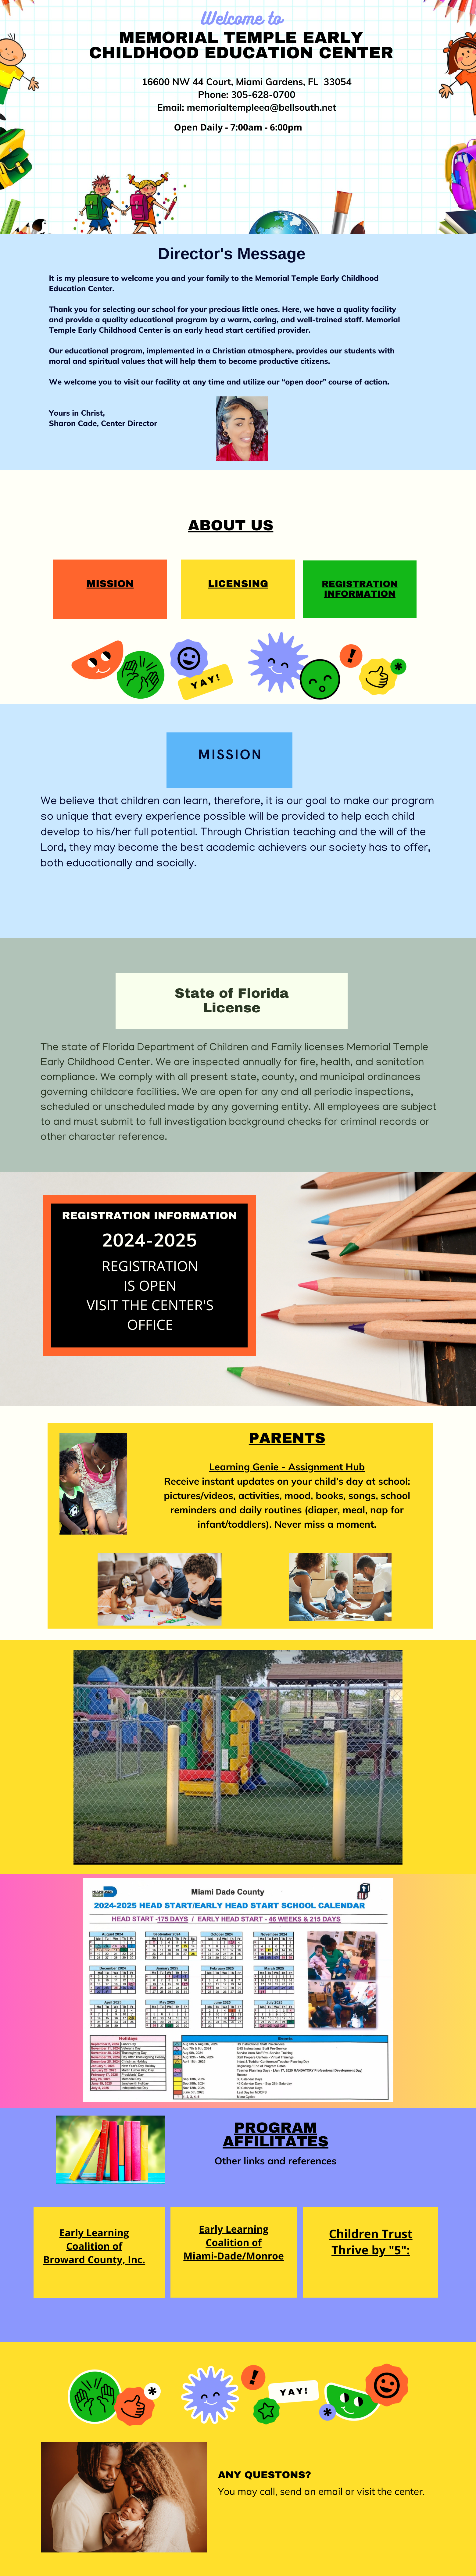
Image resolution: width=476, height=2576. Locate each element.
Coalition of (234, 2242)
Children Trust (370, 2234)
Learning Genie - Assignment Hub (287, 1467)
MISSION (110, 583)
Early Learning (233, 2229)
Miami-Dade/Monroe (233, 2256)
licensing (238, 583)
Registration (360, 584)
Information (359, 594)
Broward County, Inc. (94, 2259)
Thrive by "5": (370, 2250)
